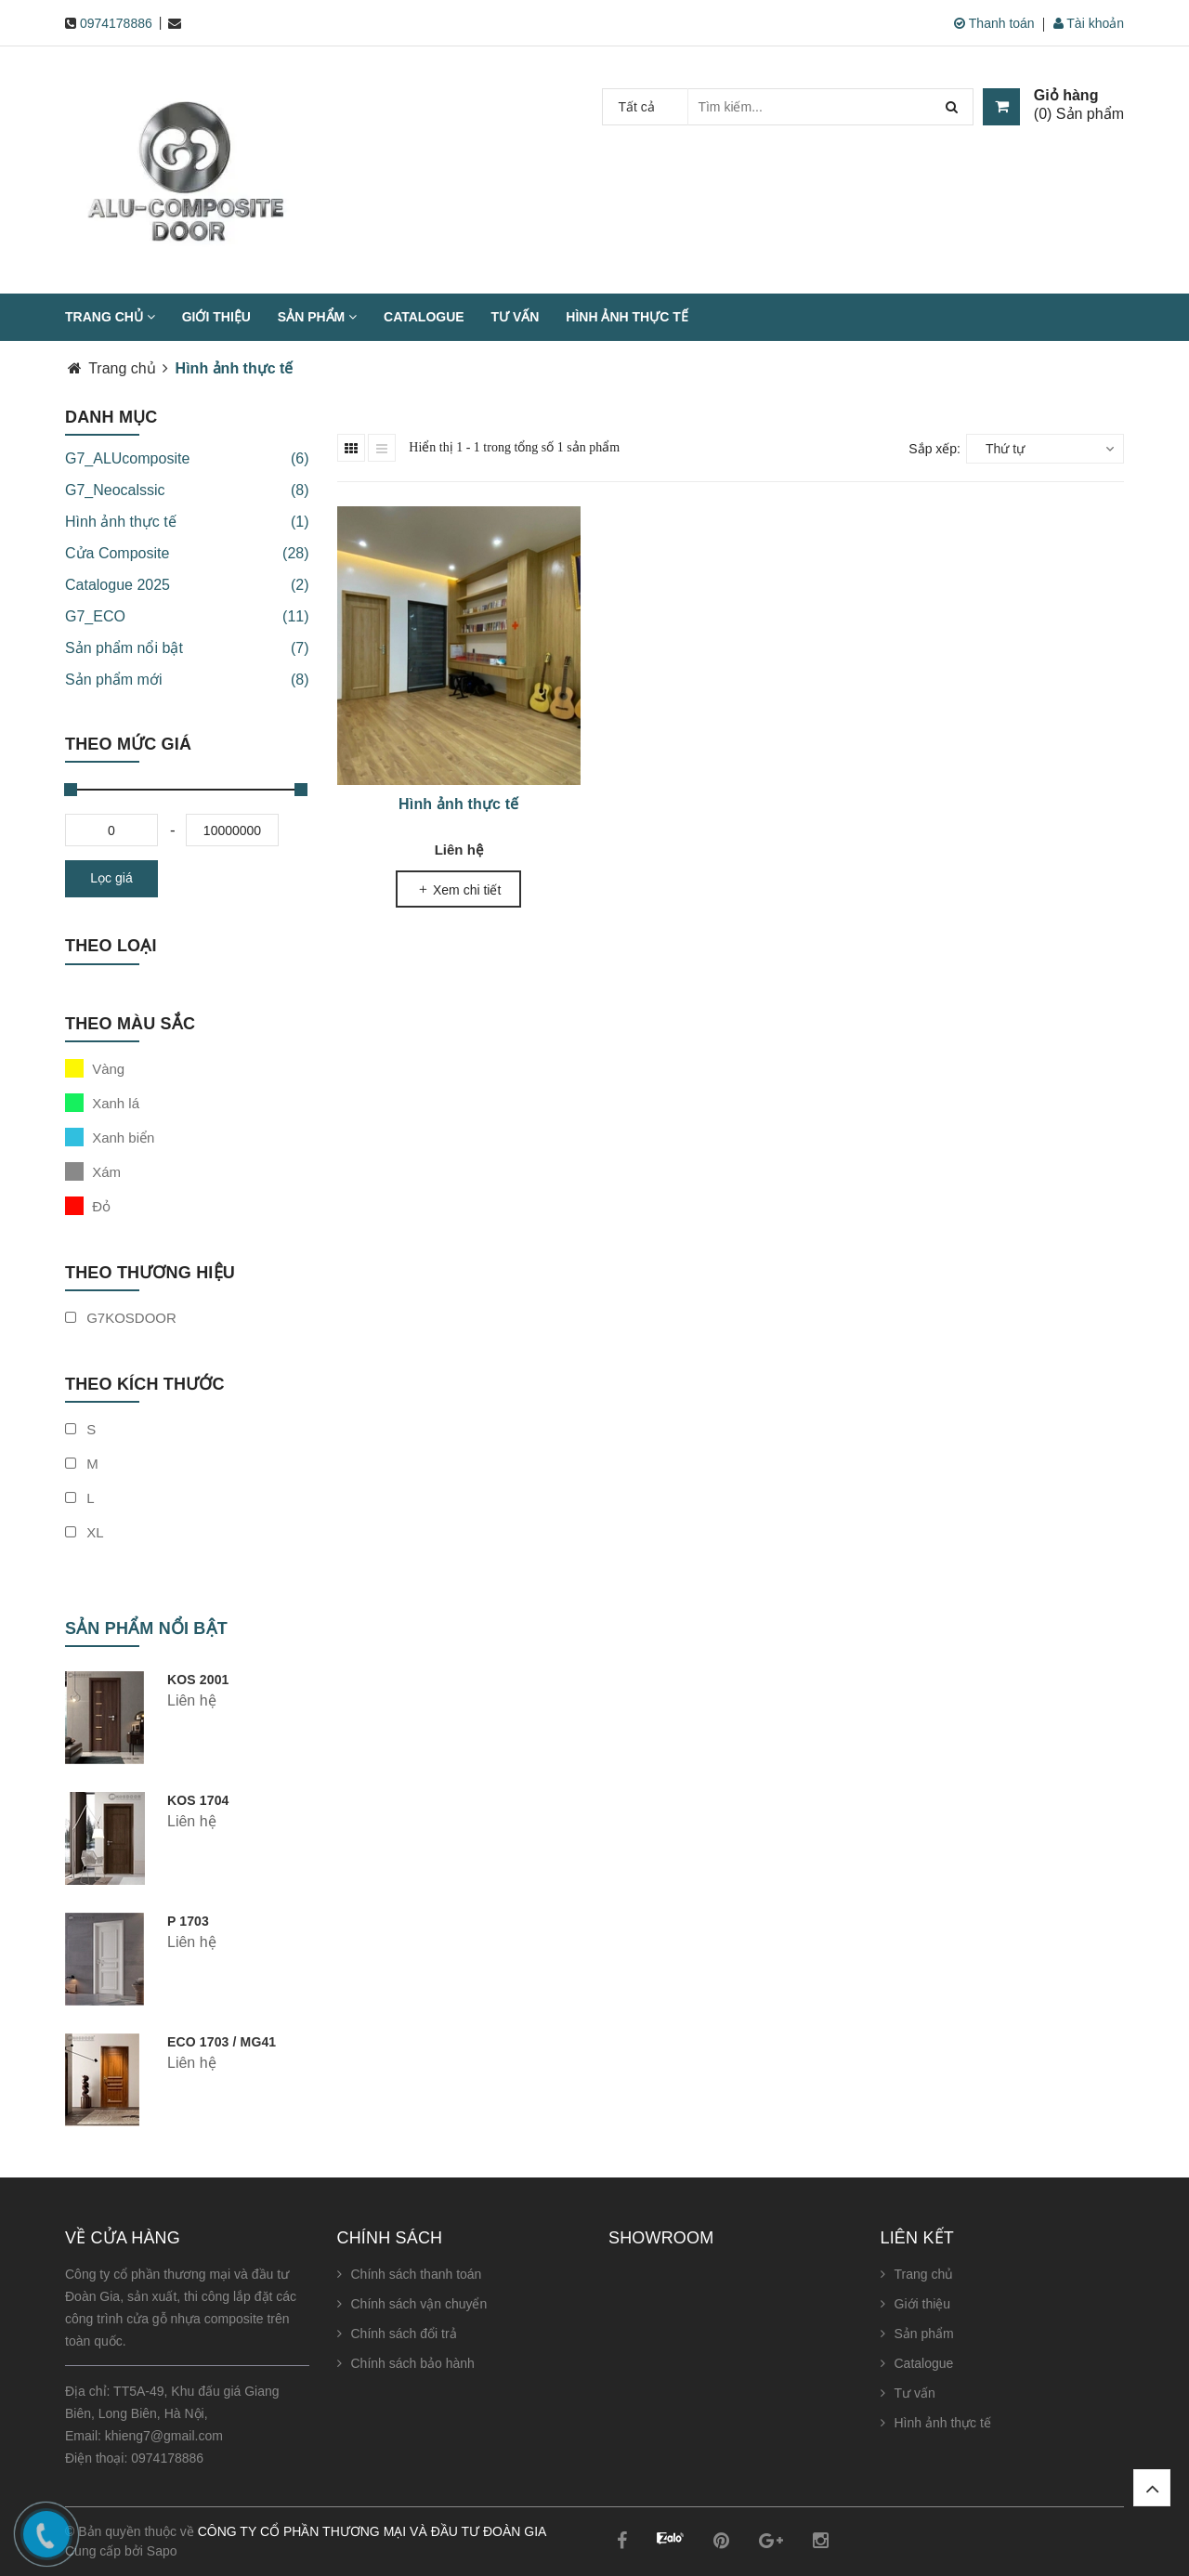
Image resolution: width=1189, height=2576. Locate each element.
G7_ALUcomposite (187, 459)
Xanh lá (102, 1102)
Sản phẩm (317, 316)
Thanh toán (994, 23)
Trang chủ (110, 316)
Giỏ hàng (1066, 95)
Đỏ (88, 1205)
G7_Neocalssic (187, 490)
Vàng (94, 1068)
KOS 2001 (198, 1679)
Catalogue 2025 (187, 585)
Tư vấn (515, 316)
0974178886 (116, 23)
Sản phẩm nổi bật (187, 648)
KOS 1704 (198, 1800)
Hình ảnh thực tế (626, 316)
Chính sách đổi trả (404, 2333)
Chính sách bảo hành (413, 2363)
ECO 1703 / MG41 (221, 2041)
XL (84, 1532)
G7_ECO (187, 617)
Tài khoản (1088, 23)
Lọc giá (111, 877)
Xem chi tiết (458, 890)
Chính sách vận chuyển (419, 2303)
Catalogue (424, 316)
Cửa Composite (187, 554)
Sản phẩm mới (187, 680)
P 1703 (188, 1921)
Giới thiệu (216, 316)
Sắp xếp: (934, 448)
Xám (93, 1171)
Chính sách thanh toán (416, 2274)
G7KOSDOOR (120, 1318)
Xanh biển (109, 1137)
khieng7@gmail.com (164, 2435)
